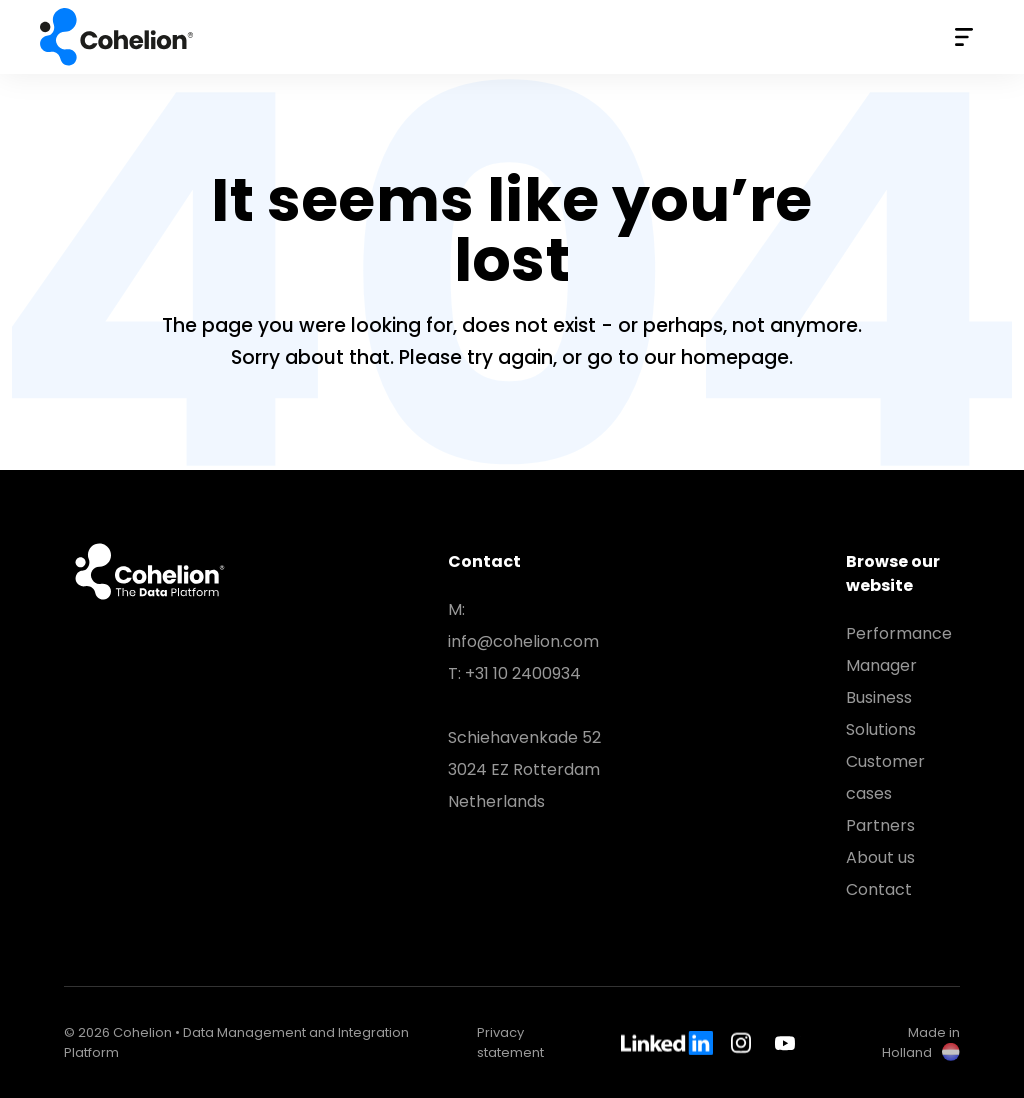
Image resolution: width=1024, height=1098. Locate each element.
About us (880, 857)
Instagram (744, 1043)
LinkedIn (667, 1043)
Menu (964, 37)
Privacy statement (510, 1042)
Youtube (785, 1043)
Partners (880, 825)
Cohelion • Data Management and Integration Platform (119, 37)
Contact (879, 889)
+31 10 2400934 (523, 673)
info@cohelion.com (523, 641)
